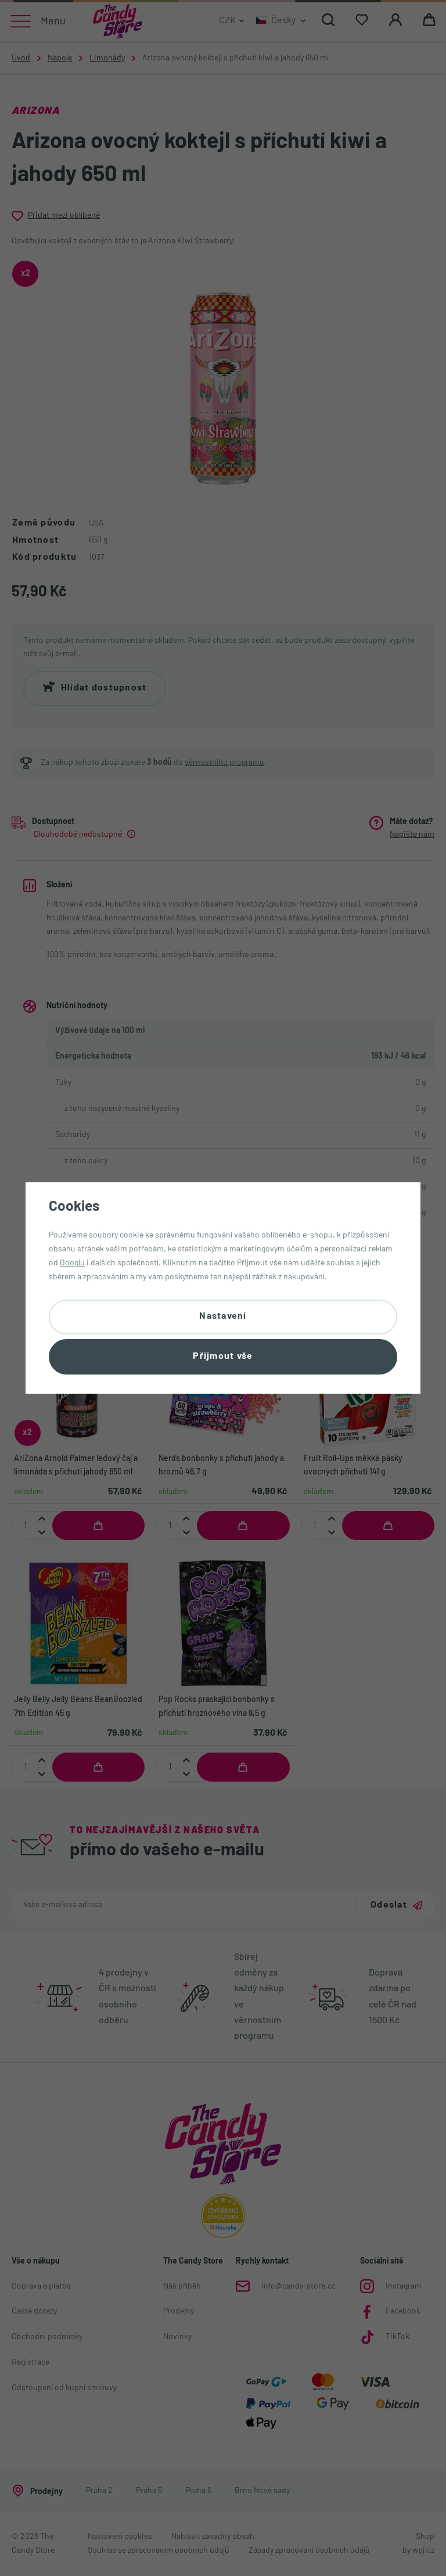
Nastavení (223, 1316)
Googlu (72, 1261)
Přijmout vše (223, 1357)
